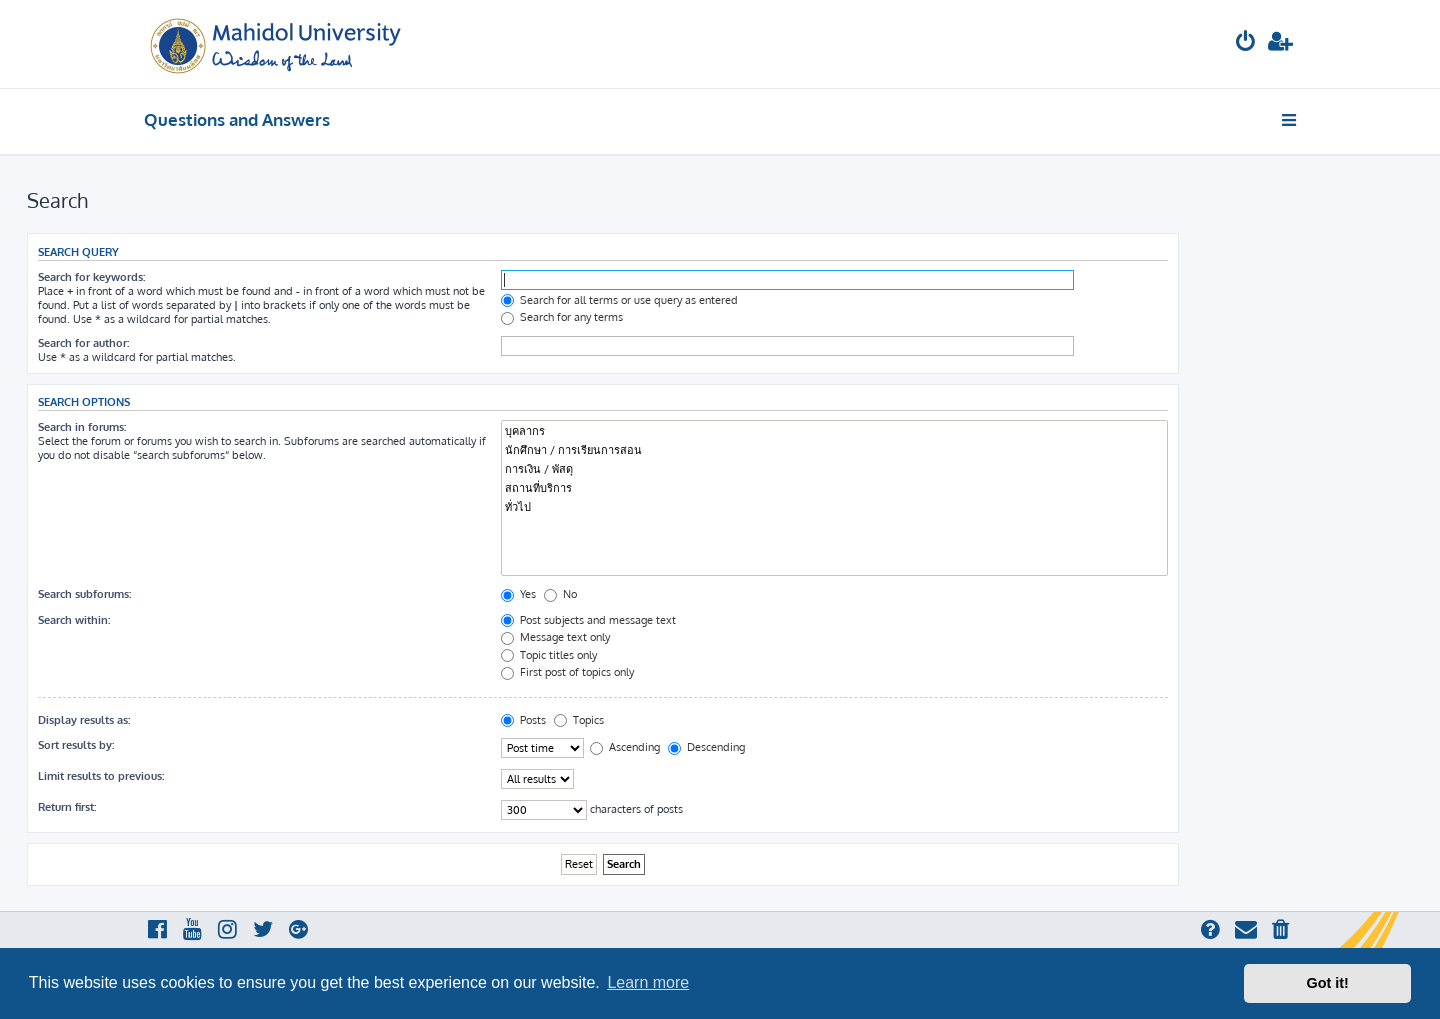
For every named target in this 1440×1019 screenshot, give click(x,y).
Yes (518, 594)
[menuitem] (1246, 43)
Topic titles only (549, 655)
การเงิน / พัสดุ (834, 469)
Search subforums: (84, 594)
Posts (523, 720)
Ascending (625, 747)
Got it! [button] (1328, 983)
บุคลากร (834, 431)
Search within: (74, 620)
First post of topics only (567, 672)
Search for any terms (562, 317)
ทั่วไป (834, 507)
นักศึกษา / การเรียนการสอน (834, 450)
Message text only (555, 637)
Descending (706, 747)
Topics (579, 720)
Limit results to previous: (101, 776)
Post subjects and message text (588, 620)
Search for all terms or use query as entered (619, 300)
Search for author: (83, 343)
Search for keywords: (91, 277)
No (560, 594)
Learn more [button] (648, 982)
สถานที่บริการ (834, 488)
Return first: (67, 807)
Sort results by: (76, 745)
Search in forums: (82, 427)
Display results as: (84, 720)
